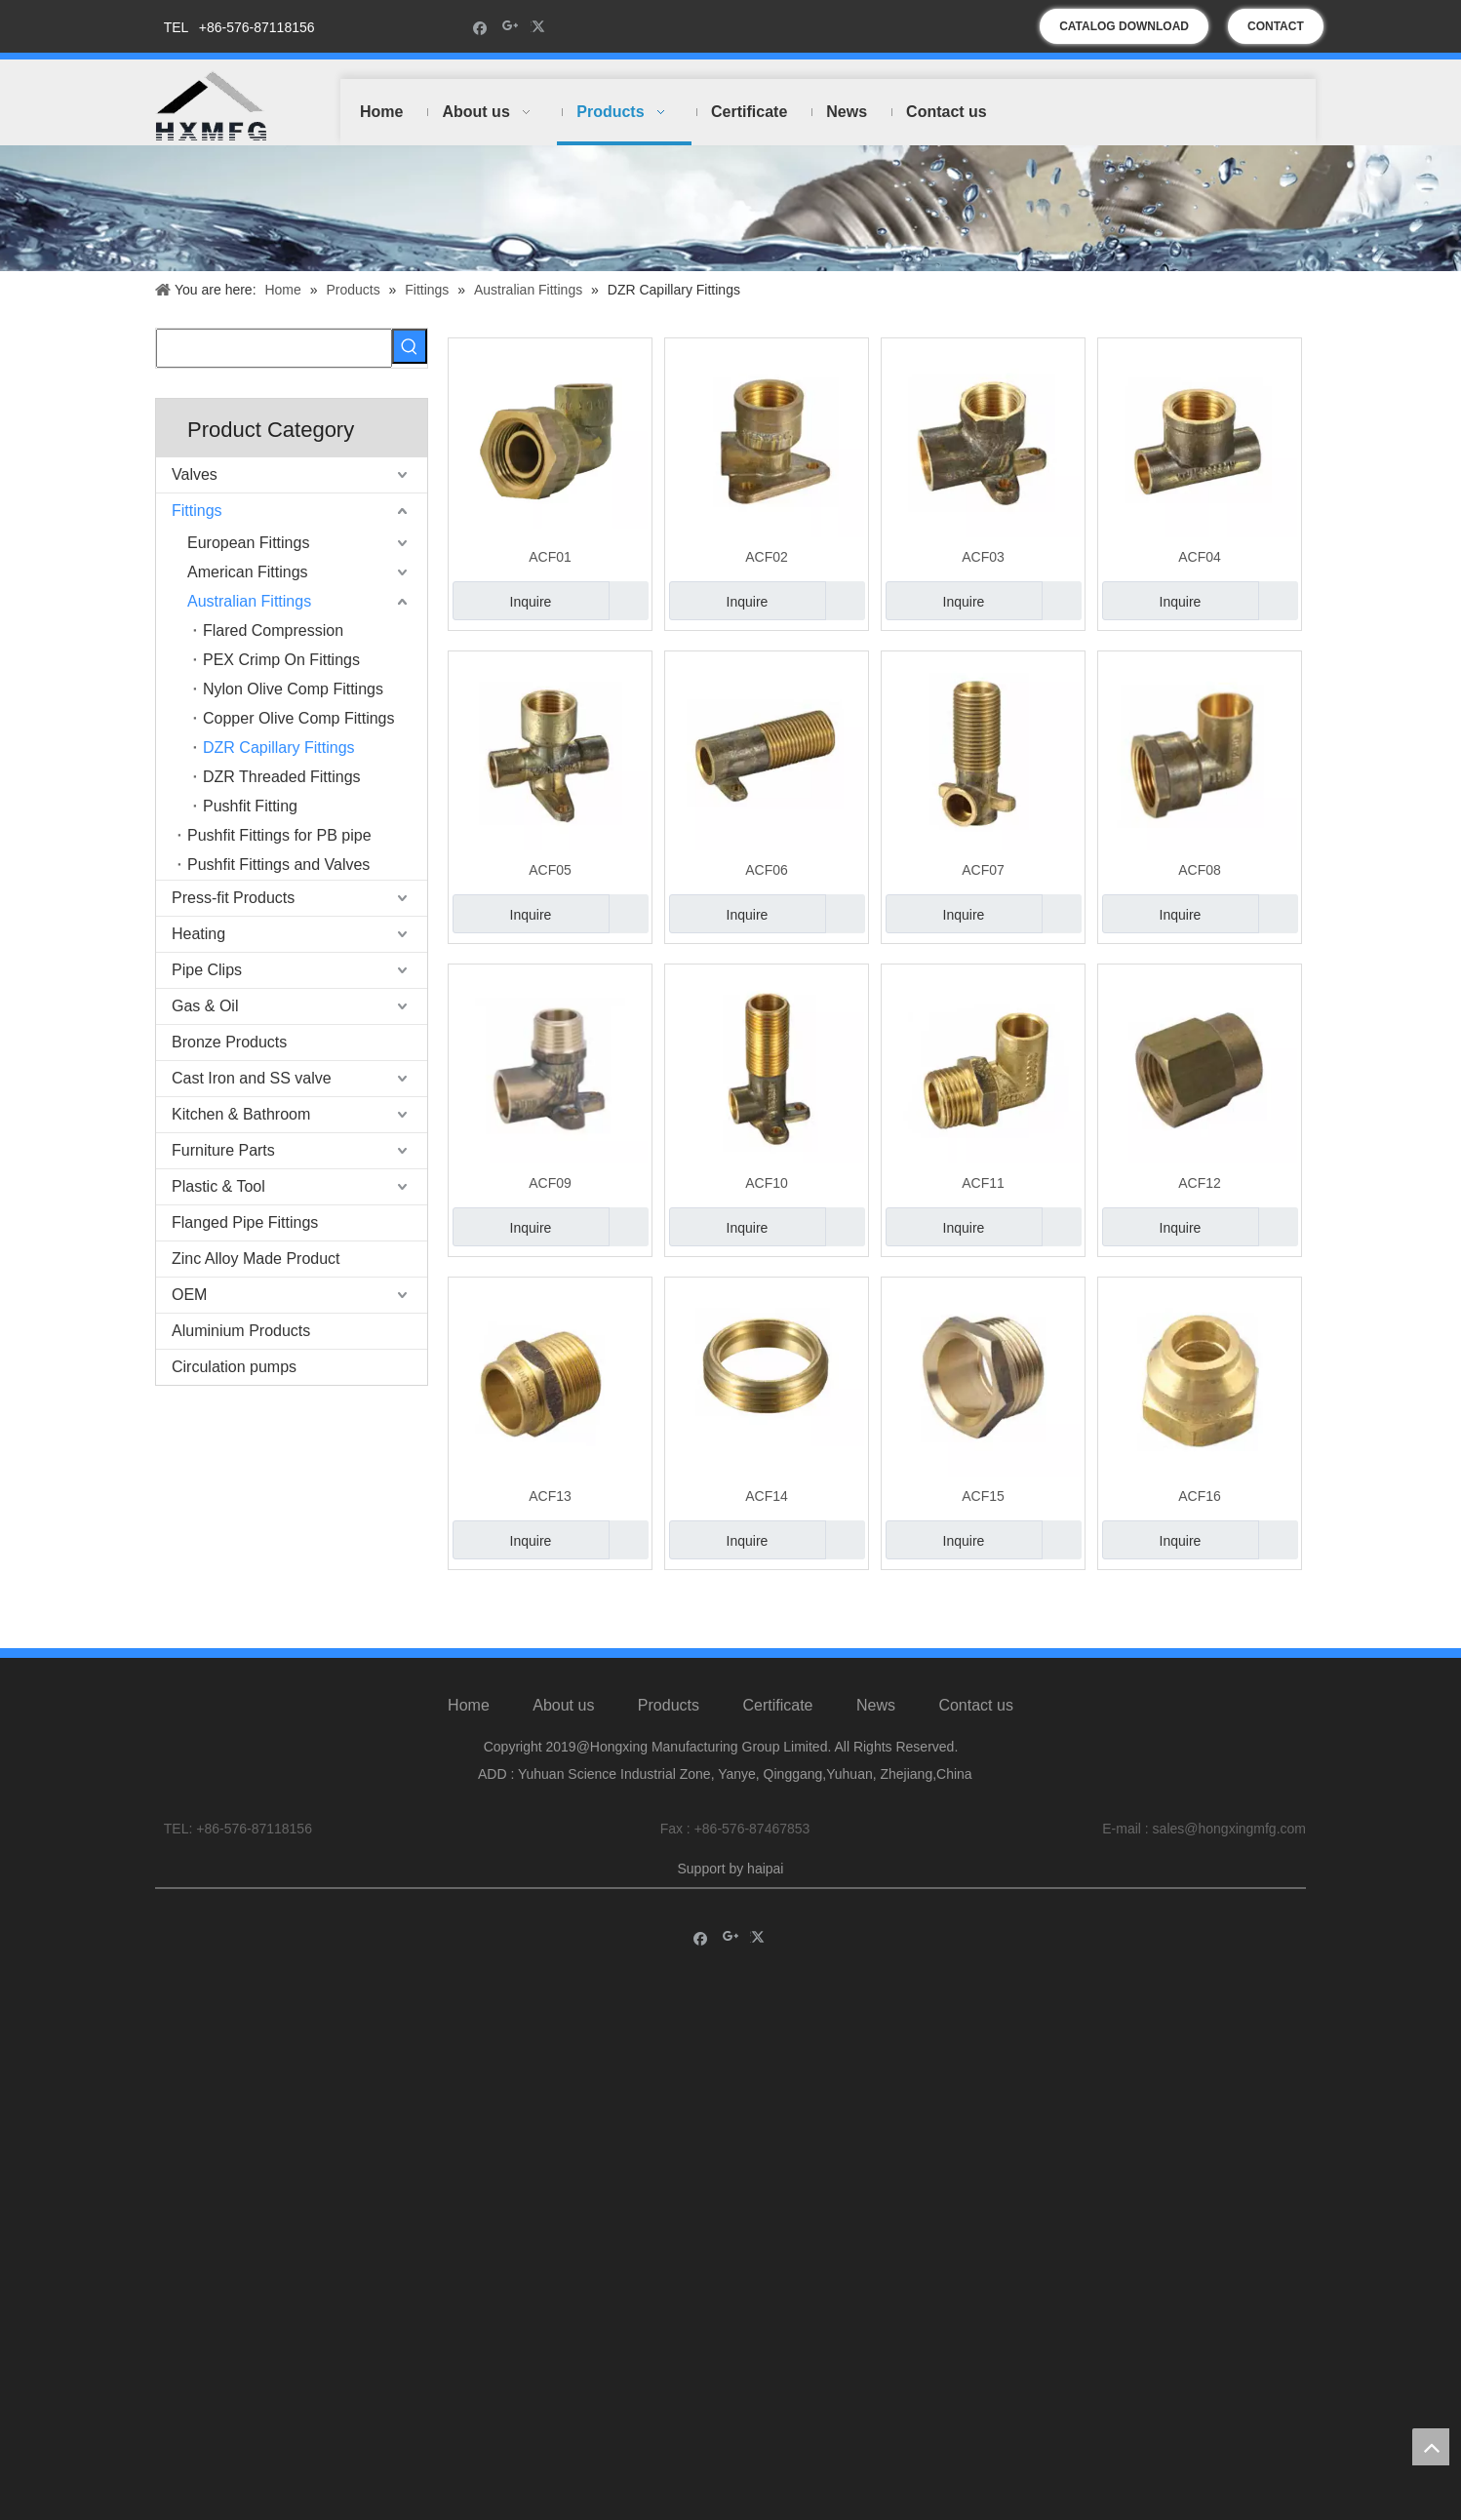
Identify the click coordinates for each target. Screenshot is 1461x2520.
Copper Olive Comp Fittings (299, 718)
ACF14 (766, 1496)
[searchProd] (274, 348)
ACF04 (1199, 557)
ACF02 (766, 557)
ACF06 (766, 870)
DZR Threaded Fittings (282, 776)
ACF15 (983, 1496)
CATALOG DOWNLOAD (1124, 26)
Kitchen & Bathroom (241, 1114)
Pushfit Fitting (250, 806)
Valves (194, 474)
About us (563, 1722)
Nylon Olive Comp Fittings (293, 689)
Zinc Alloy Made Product (256, 1258)
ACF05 (550, 870)
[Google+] (510, 27)
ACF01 (550, 557)
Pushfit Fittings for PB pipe (279, 835)
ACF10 (766, 1183)
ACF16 (1199, 1496)
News (875, 1722)
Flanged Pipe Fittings (245, 1222)
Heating (198, 933)
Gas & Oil (205, 1006)
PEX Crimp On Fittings (281, 659)
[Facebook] (480, 27)
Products (668, 1722)
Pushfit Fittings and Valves (278, 864)
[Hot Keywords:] (409, 346)
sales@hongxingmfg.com (1229, 1845)
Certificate (777, 1722)
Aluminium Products (241, 1330)
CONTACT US (1275, 32)
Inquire (502, 600)
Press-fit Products (233, 897)
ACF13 (550, 1496)
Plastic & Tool (218, 1186)
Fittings (197, 510)
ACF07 (983, 870)
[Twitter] (541, 27)
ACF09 (550, 1183)
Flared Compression (273, 630)
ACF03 (983, 557)
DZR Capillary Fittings (279, 747)
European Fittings (248, 542)
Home (469, 1722)
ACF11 (983, 1183)
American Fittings (247, 572)
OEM (189, 1294)
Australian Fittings (249, 601)
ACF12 (1199, 1183)
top (1430, 2446)
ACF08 (1199, 870)
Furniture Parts (223, 1150)
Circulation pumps (234, 1366)
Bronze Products (229, 1042)
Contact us (975, 1722)
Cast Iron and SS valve (252, 1078)
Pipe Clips (207, 970)
